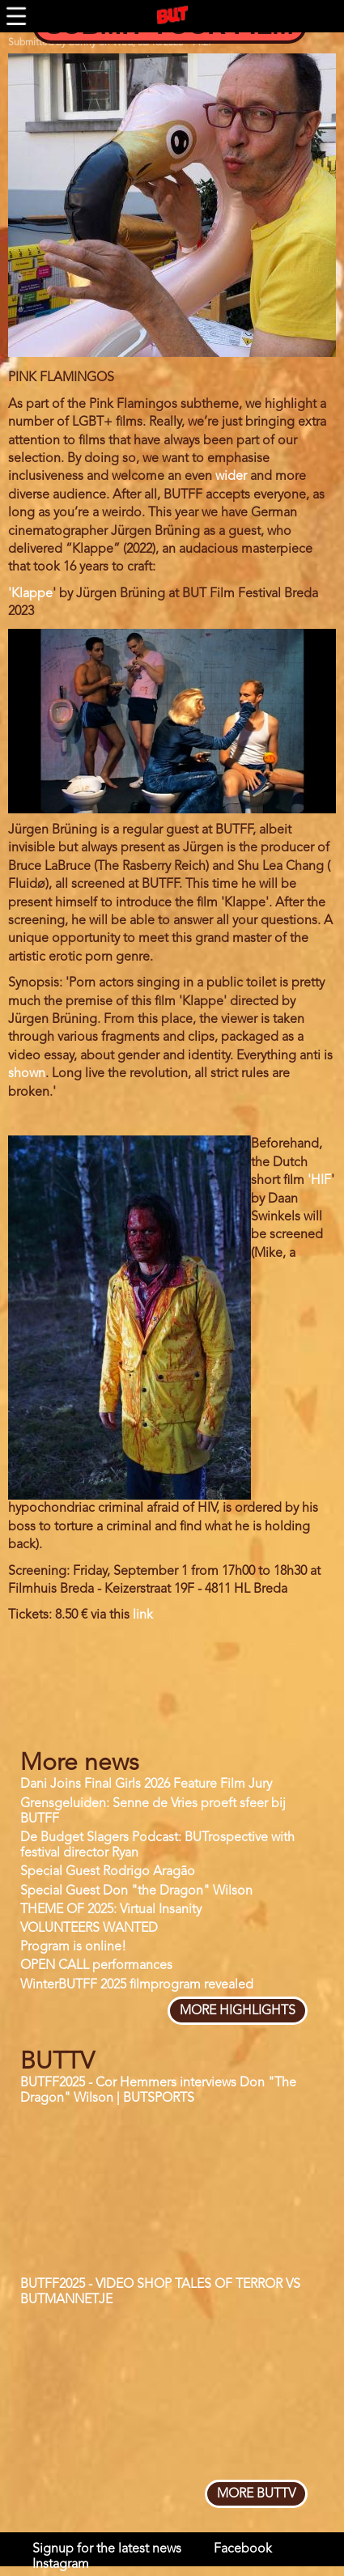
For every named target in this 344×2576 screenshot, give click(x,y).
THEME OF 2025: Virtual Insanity (111, 1909)
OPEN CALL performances (96, 1965)
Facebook (243, 2549)
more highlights (237, 2011)
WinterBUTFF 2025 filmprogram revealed (136, 1985)
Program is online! (73, 1947)
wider (231, 476)
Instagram (60, 2564)
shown (26, 1073)
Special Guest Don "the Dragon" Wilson (136, 1891)
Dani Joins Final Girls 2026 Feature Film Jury (146, 1784)
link (143, 1615)
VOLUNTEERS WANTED (89, 1928)
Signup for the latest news (106, 2549)
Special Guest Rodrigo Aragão (107, 1871)
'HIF (319, 1180)
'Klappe (30, 594)
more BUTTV (256, 2494)
